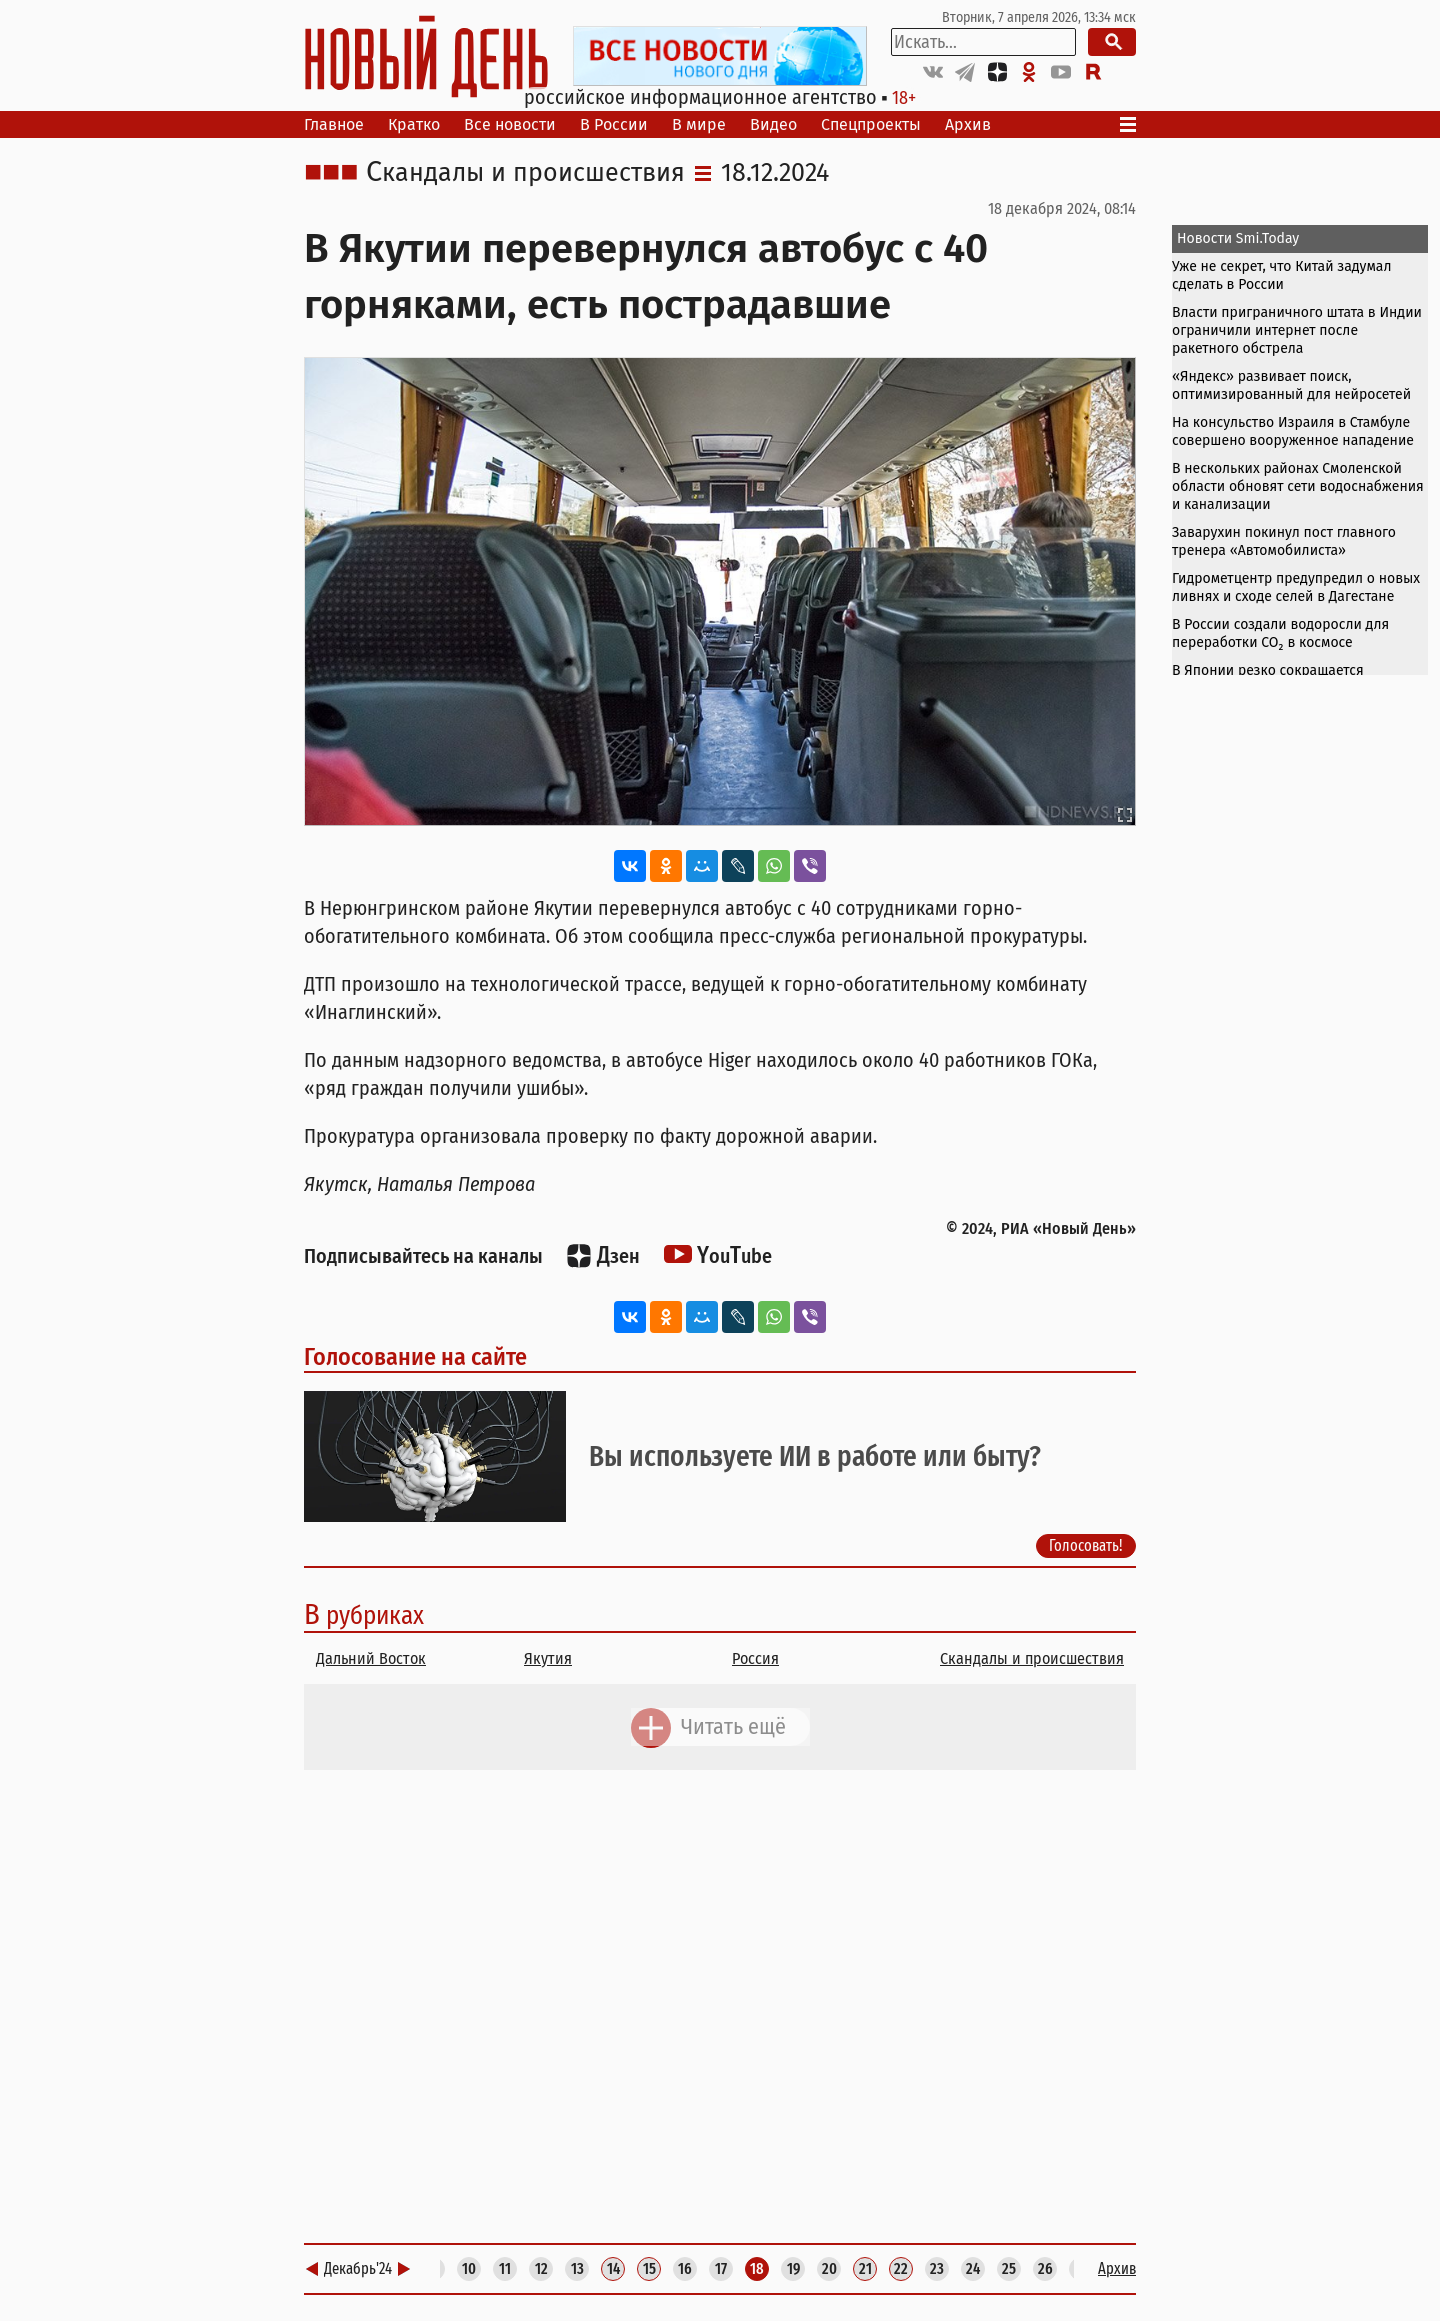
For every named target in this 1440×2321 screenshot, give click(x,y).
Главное (334, 124)
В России (614, 124)
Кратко (414, 124)
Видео (773, 124)
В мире (699, 124)
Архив (968, 124)
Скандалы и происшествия (525, 173)
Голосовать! (1086, 1545)
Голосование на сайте (415, 1357)
